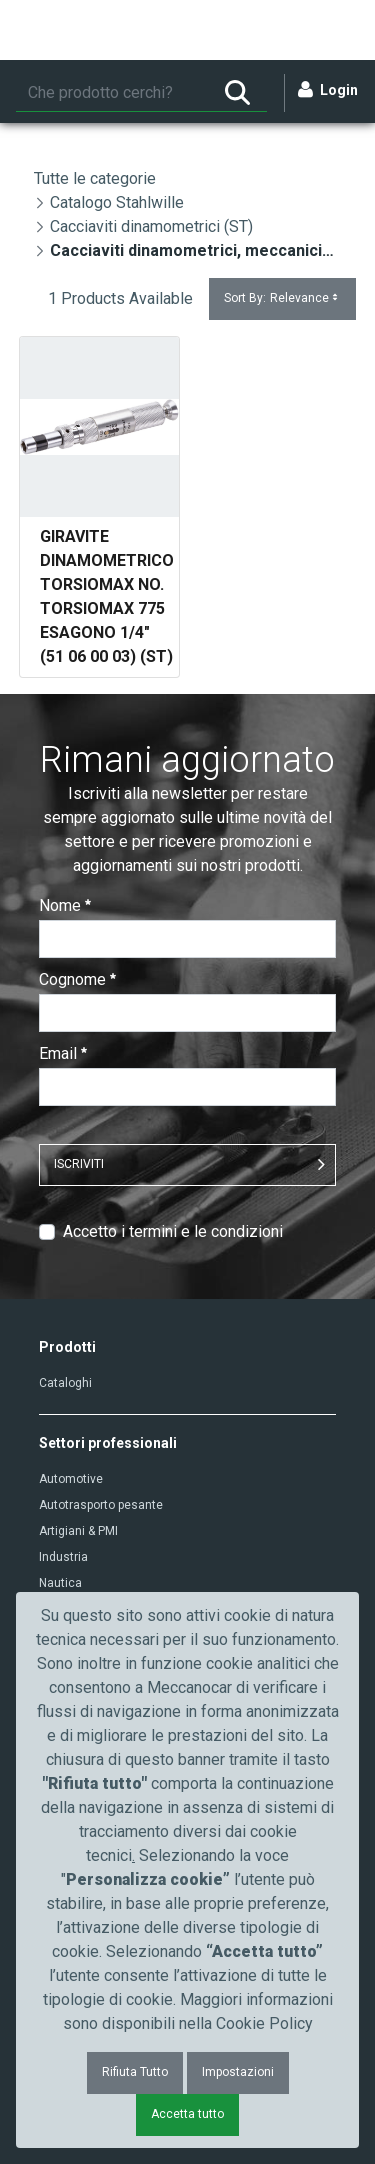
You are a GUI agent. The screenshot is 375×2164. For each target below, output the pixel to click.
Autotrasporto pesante (101, 1505)
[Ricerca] (112, 93)
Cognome (77, 979)
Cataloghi (65, 1383)
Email (63, 1053)
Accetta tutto (187, 2114)
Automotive (71, 1479)
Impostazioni (238, 2072)
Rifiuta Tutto (135, 2072)
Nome (65, 905)
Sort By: (282, 298)
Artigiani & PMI (78, 1531)
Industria (63, 1557)
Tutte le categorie (95, 178)
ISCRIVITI (79, 1164)
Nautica (60, 1583)
